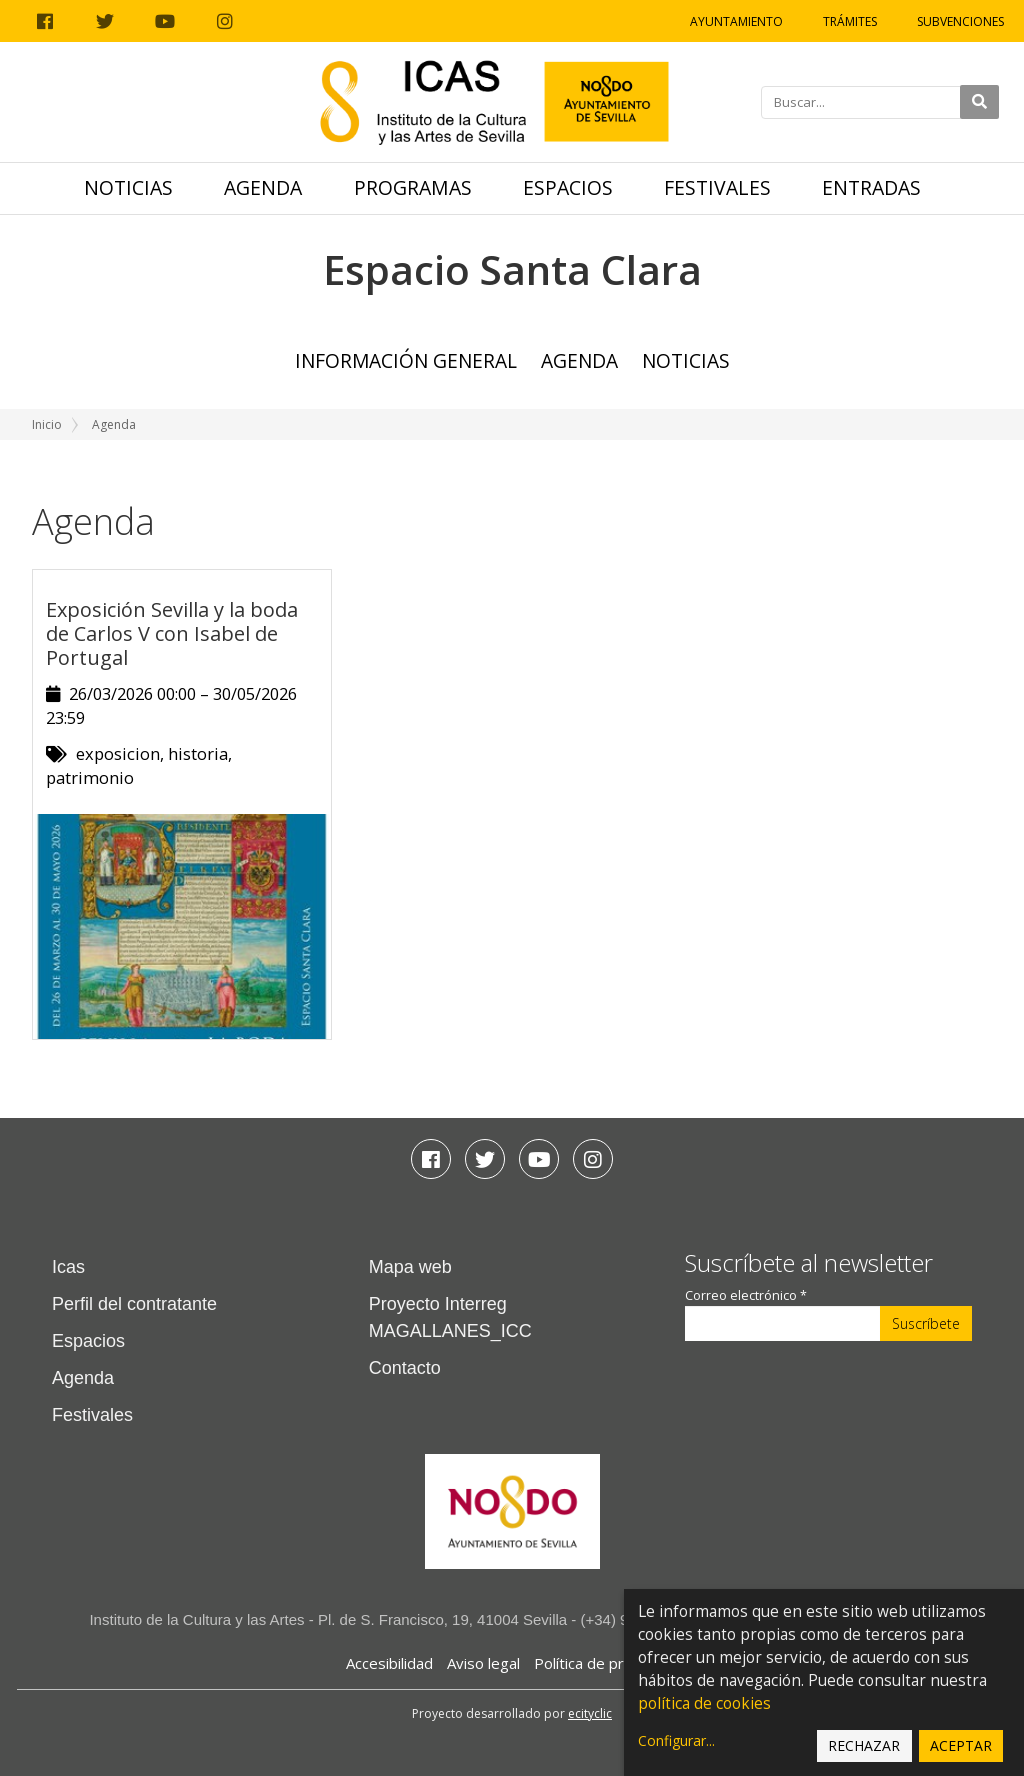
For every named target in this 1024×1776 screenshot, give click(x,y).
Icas (68, 1267)
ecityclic (590, 1713)
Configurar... (676, 1740)
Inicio (47, 424)
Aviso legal (483, 1663)
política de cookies (704, 1703)
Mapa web (410, 1267)
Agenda (263, 187)
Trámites (850, 21)
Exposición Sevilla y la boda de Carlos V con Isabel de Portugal (172, 634)
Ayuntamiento (736, 21)
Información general (406, 360)
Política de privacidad (606, 1663)
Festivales (717, 187)
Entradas (871, 187)
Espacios (568, 187)
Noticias (128, 187)
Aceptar (961, 1745)
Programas (413, 187)
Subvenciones (960, 21)
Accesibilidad (389, 1663)
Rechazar (864, 1745)
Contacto (405, 1368)
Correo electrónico (746, 1295)
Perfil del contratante (134, 1304)
